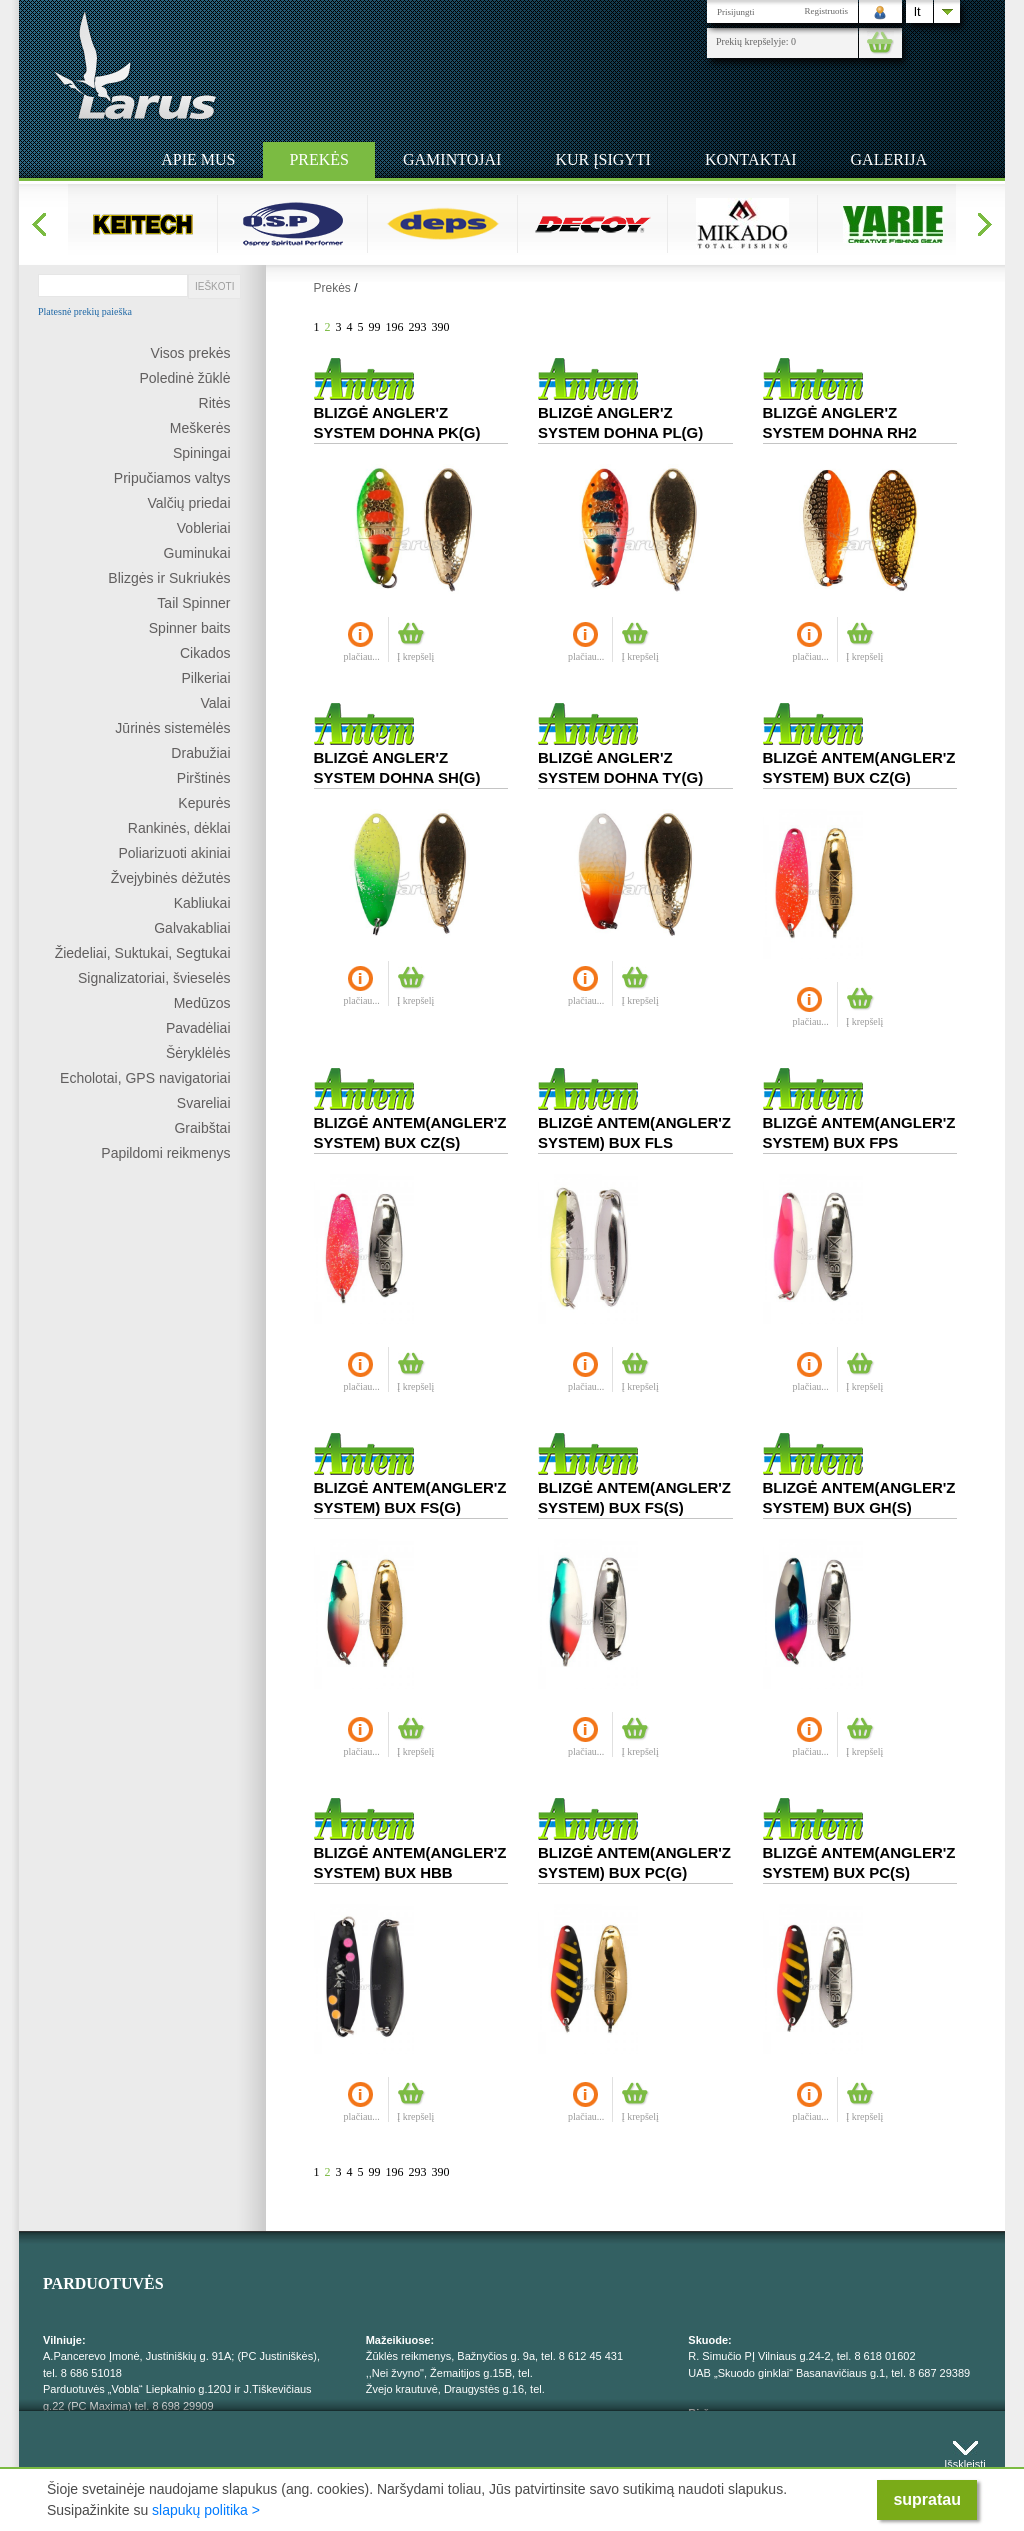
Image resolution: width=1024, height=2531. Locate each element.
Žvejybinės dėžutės (171, 878)
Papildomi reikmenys (165, 1153)
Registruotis (826, 11)
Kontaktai (751, 159)
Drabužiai (200, 753)
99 (375, 327)
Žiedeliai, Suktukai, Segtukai (143, 953)
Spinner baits (190, 628)
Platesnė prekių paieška (85, 312)
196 (395, 327)
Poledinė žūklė (184, 378)
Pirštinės (204, 778)
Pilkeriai (205, 678)
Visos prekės (191, 353)
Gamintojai (452, 159)
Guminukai (197, 553)
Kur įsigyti (603, 159)
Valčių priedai (188, 503)
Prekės (319, 159)
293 (418, 327)
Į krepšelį (416, 656)
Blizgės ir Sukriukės (169, 578)
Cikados (205, 653)
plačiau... (362, 656)
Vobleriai (204, 528)
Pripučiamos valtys (172, 478)
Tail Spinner (193, 603)
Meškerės (200, 428)
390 (441, 327)
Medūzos (202, 1003)
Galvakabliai (192, 928)
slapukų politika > (206, 2510)
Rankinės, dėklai (179, 828)
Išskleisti (965, 2459)
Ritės (215, 403)
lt (917, 11)
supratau (927, 2499)
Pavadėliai (198, 1028)
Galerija (889, 159)
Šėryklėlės (198, 1053)
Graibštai (202, 1128)
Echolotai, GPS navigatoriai (145, 1078)
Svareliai (204, 1103)
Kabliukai (202, 903)
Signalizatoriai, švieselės (154, 978)
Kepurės (204, 803)
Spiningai (202, 453)
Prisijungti (736, 12)
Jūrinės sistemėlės (172, 728)
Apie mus (198, 159)
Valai (215, 703)
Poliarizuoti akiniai (174, 853)
